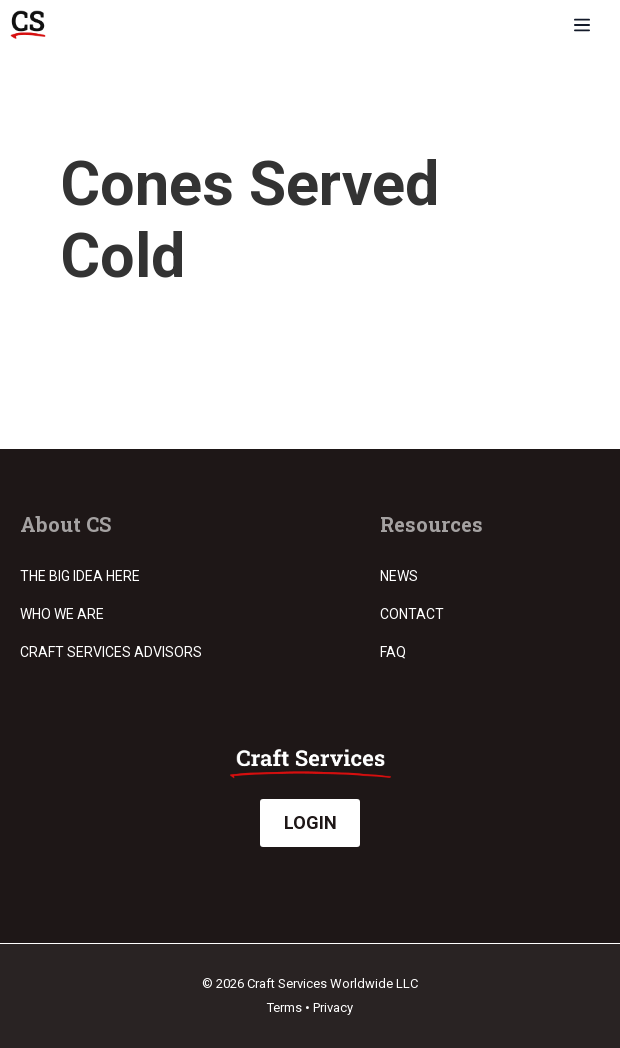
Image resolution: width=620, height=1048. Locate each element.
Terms (284, 1007)
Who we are (62, 614)
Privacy (333, 1007)
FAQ (393, 652)
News (399, 576)
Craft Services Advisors (111, 652)
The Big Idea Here (80, 576)
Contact (412, 614)
